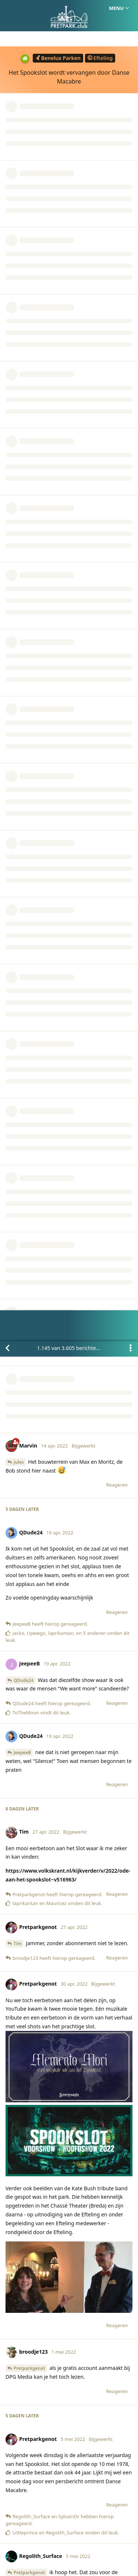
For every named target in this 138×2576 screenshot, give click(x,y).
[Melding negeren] (69, 2561)
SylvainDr (24, 1490)
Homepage (38, 2535)
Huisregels (73, 2535)
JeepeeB (22, 413)
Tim (18, 604)
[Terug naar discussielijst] (7, 8)
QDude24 (23, 341)
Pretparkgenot (29, 1028)
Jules (19, 122)
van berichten (70, 8)
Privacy (104, 2535)
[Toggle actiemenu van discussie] (130, 8)
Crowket (23, 1564)
